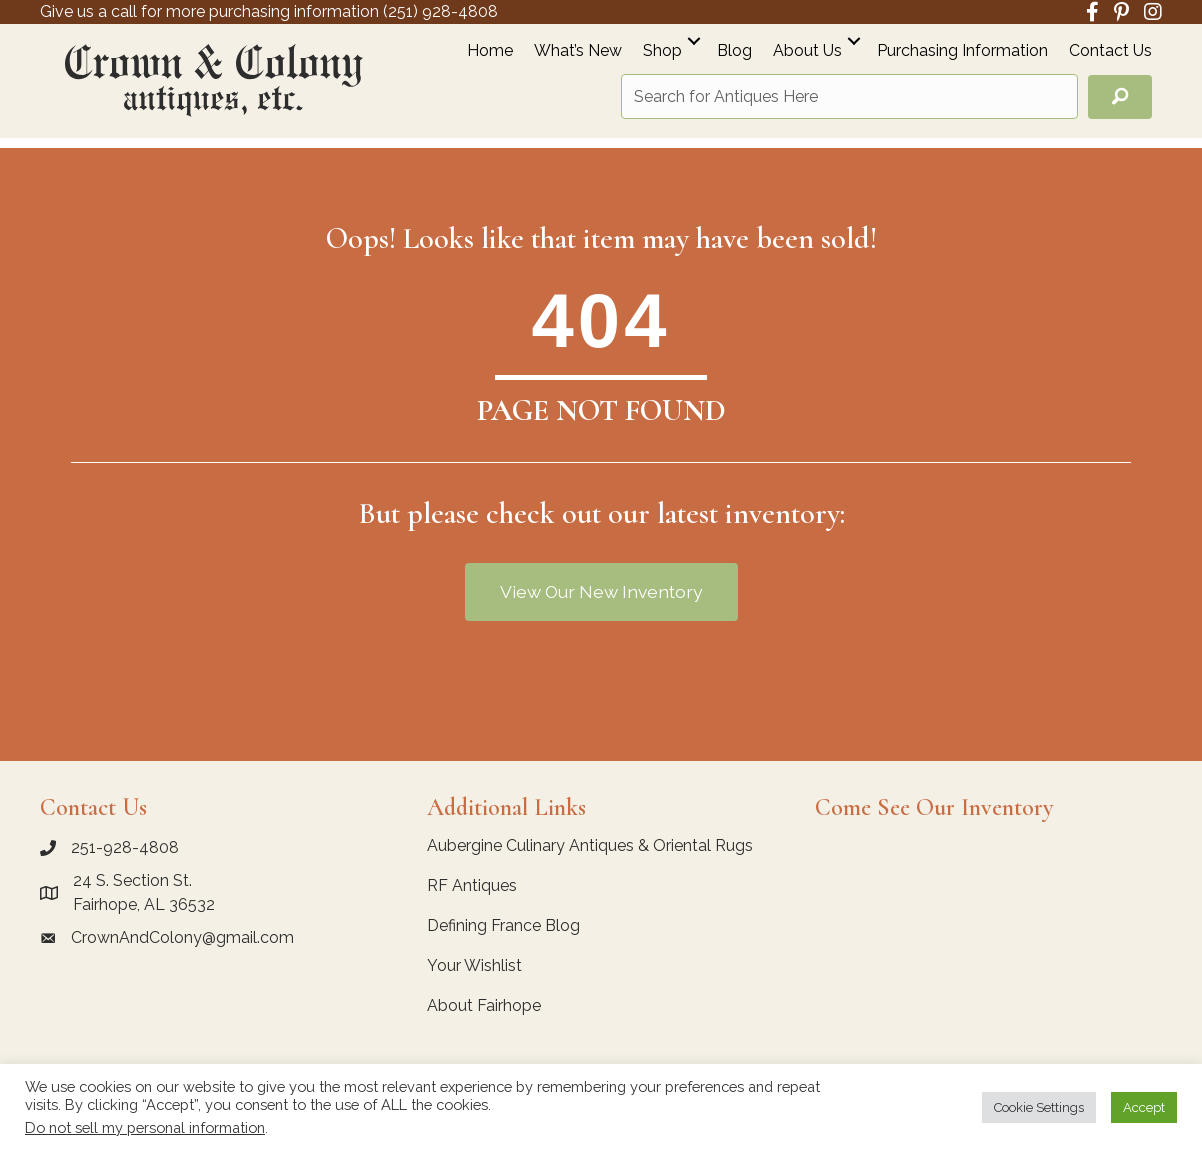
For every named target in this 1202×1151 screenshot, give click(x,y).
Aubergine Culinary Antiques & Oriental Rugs (590, 845)
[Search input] (849, 96)
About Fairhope (484, 1005)
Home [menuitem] (490, 51)
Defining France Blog (503, 925)
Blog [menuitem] (734, 51)
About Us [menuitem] (807, 51)
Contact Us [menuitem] (1110, 51)
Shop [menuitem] (662, 51)
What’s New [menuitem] (578, 51)
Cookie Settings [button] (1039, 1107)
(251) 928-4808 (440, 11)
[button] (694, 40)
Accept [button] (1144, 1107)
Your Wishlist (474, 965)
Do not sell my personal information (145, 1127)
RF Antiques (472, 885)
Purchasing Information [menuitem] (962, 51)
